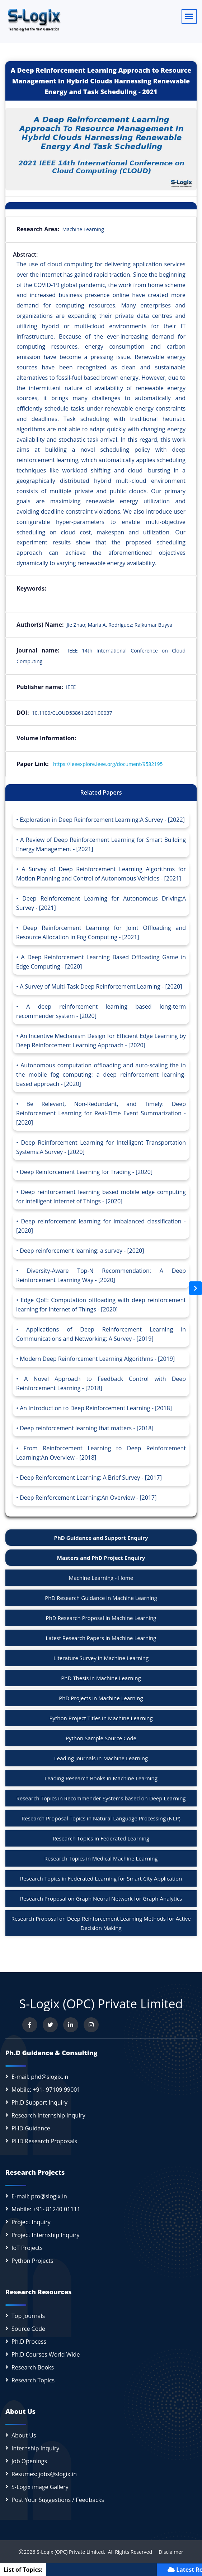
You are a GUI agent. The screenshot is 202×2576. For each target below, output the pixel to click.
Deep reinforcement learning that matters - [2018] (87, 1428)
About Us (23, 2435)
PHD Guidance (30, 2128)
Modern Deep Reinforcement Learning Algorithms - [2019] (97, 1359)
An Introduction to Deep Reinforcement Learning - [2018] (96, 1408)
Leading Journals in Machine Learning (101, 1758)
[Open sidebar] (195, 1288)
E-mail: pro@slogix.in (39, 2196)
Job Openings (29, 2461)
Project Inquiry (31, 2222)
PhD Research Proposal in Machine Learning (101, 1617)
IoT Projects (27, 2248)
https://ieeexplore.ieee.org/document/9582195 (108, 764)
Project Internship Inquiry (45, 2235)
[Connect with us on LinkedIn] (70, 2024)
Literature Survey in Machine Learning (101, 1657)
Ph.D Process (28, 2341)
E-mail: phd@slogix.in (39, 2077)
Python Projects (32, 2261)
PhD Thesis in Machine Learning (101, 1678)
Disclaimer (168, 2551)
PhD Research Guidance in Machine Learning (101, 1597)
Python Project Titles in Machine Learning (100, 1718)
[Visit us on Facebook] (29, 2024)
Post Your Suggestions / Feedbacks (57, 2500)
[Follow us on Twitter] (50, 2024)
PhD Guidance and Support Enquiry (101, 1537)
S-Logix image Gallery (40, 2487)
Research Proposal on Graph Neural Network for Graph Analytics (101, 1898)
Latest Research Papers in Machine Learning (101, 1637)
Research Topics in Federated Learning (101, 1838)
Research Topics (33, 2380)
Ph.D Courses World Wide (45, 2354)
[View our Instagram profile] (91, 2024)
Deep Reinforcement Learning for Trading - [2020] (86, 1172)
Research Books (32, 2367)
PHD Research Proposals (44, 2141)
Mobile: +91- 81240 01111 (45, 2209)
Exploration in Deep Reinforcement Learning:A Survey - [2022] (102, 820)
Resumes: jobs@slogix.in (44, 2474)
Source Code (28, 2329)
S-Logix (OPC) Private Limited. (71, 2551)
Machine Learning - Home (101, 1577)
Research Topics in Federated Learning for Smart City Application (101, 1878)
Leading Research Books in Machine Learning (101, 1778)
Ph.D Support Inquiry (39, 2102)
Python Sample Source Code (101, 1738)
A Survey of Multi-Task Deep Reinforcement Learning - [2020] (101, 986)
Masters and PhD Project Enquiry (101, 1557)
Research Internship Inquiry (48, 2115)
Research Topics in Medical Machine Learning (101, 1858)
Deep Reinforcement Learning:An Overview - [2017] (88, 1498)
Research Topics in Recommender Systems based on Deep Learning (101, 1798)
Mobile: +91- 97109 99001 (45, 2090)
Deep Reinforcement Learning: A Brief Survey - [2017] (91, 1477)
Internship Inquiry (35, 2448)
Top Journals (28, 2316)
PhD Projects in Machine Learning (101, 1698)
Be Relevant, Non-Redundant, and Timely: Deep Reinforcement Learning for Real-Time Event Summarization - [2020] (101, 1113)
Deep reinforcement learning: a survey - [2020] (82, 1251)
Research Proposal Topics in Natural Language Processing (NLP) (101, 1818)
